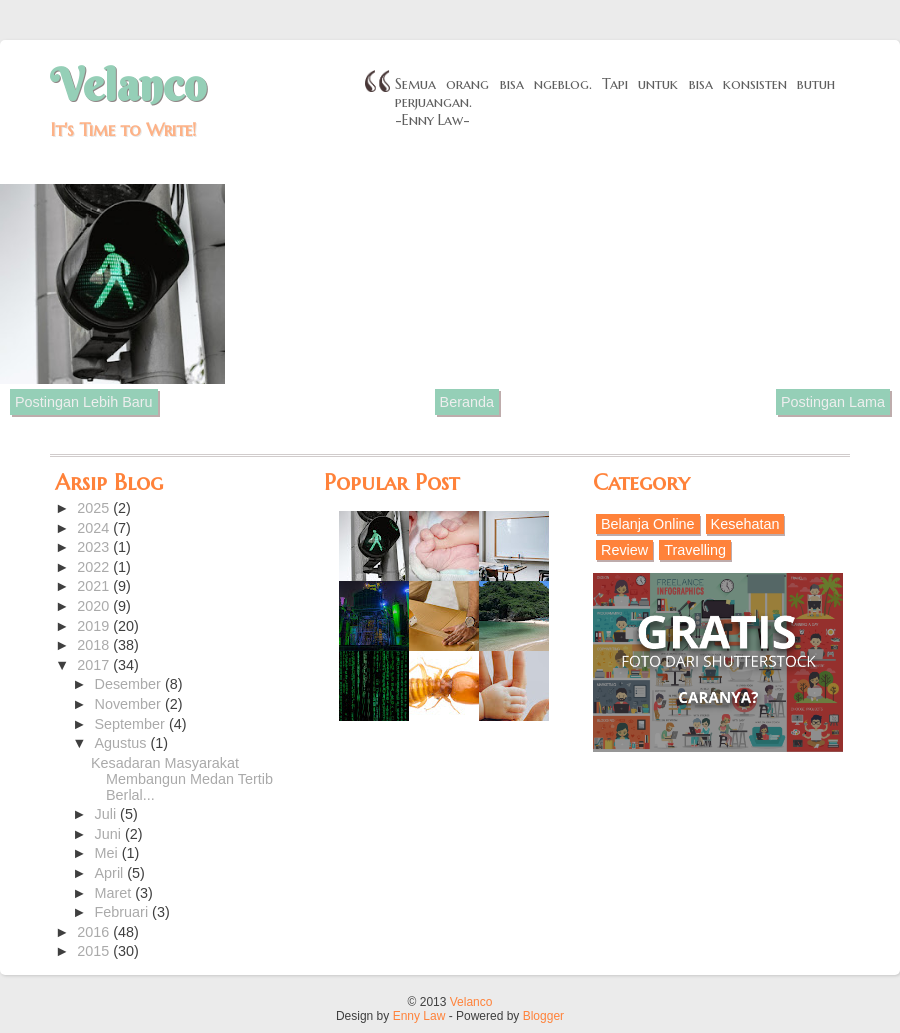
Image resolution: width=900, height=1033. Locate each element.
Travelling (695, 550)
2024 (95, 528)
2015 (95, 951)
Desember (130, 684)
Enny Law (419, 1016)
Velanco (128, 85)
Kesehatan (745, 524)
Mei (108, 853)
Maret (115, 893)
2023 (95, 547)
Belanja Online (648, 524)
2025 (95, 508)
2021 (95, 586)
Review (624, 550)
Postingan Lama (833, 402)
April (111, 873)
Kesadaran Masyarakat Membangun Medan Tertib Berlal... (182, 779)
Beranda (467, 402)
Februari (124, 912)
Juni (110, 834)
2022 (95, 567)
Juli (108, 814)
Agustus (123, 743)
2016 (95, 932)
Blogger (543, 1016)
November (130, 704)
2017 (95, 665)
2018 (95, 645)
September (132, 724)
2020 (95, 606)
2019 (95, 626)
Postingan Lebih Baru (84, 402)
